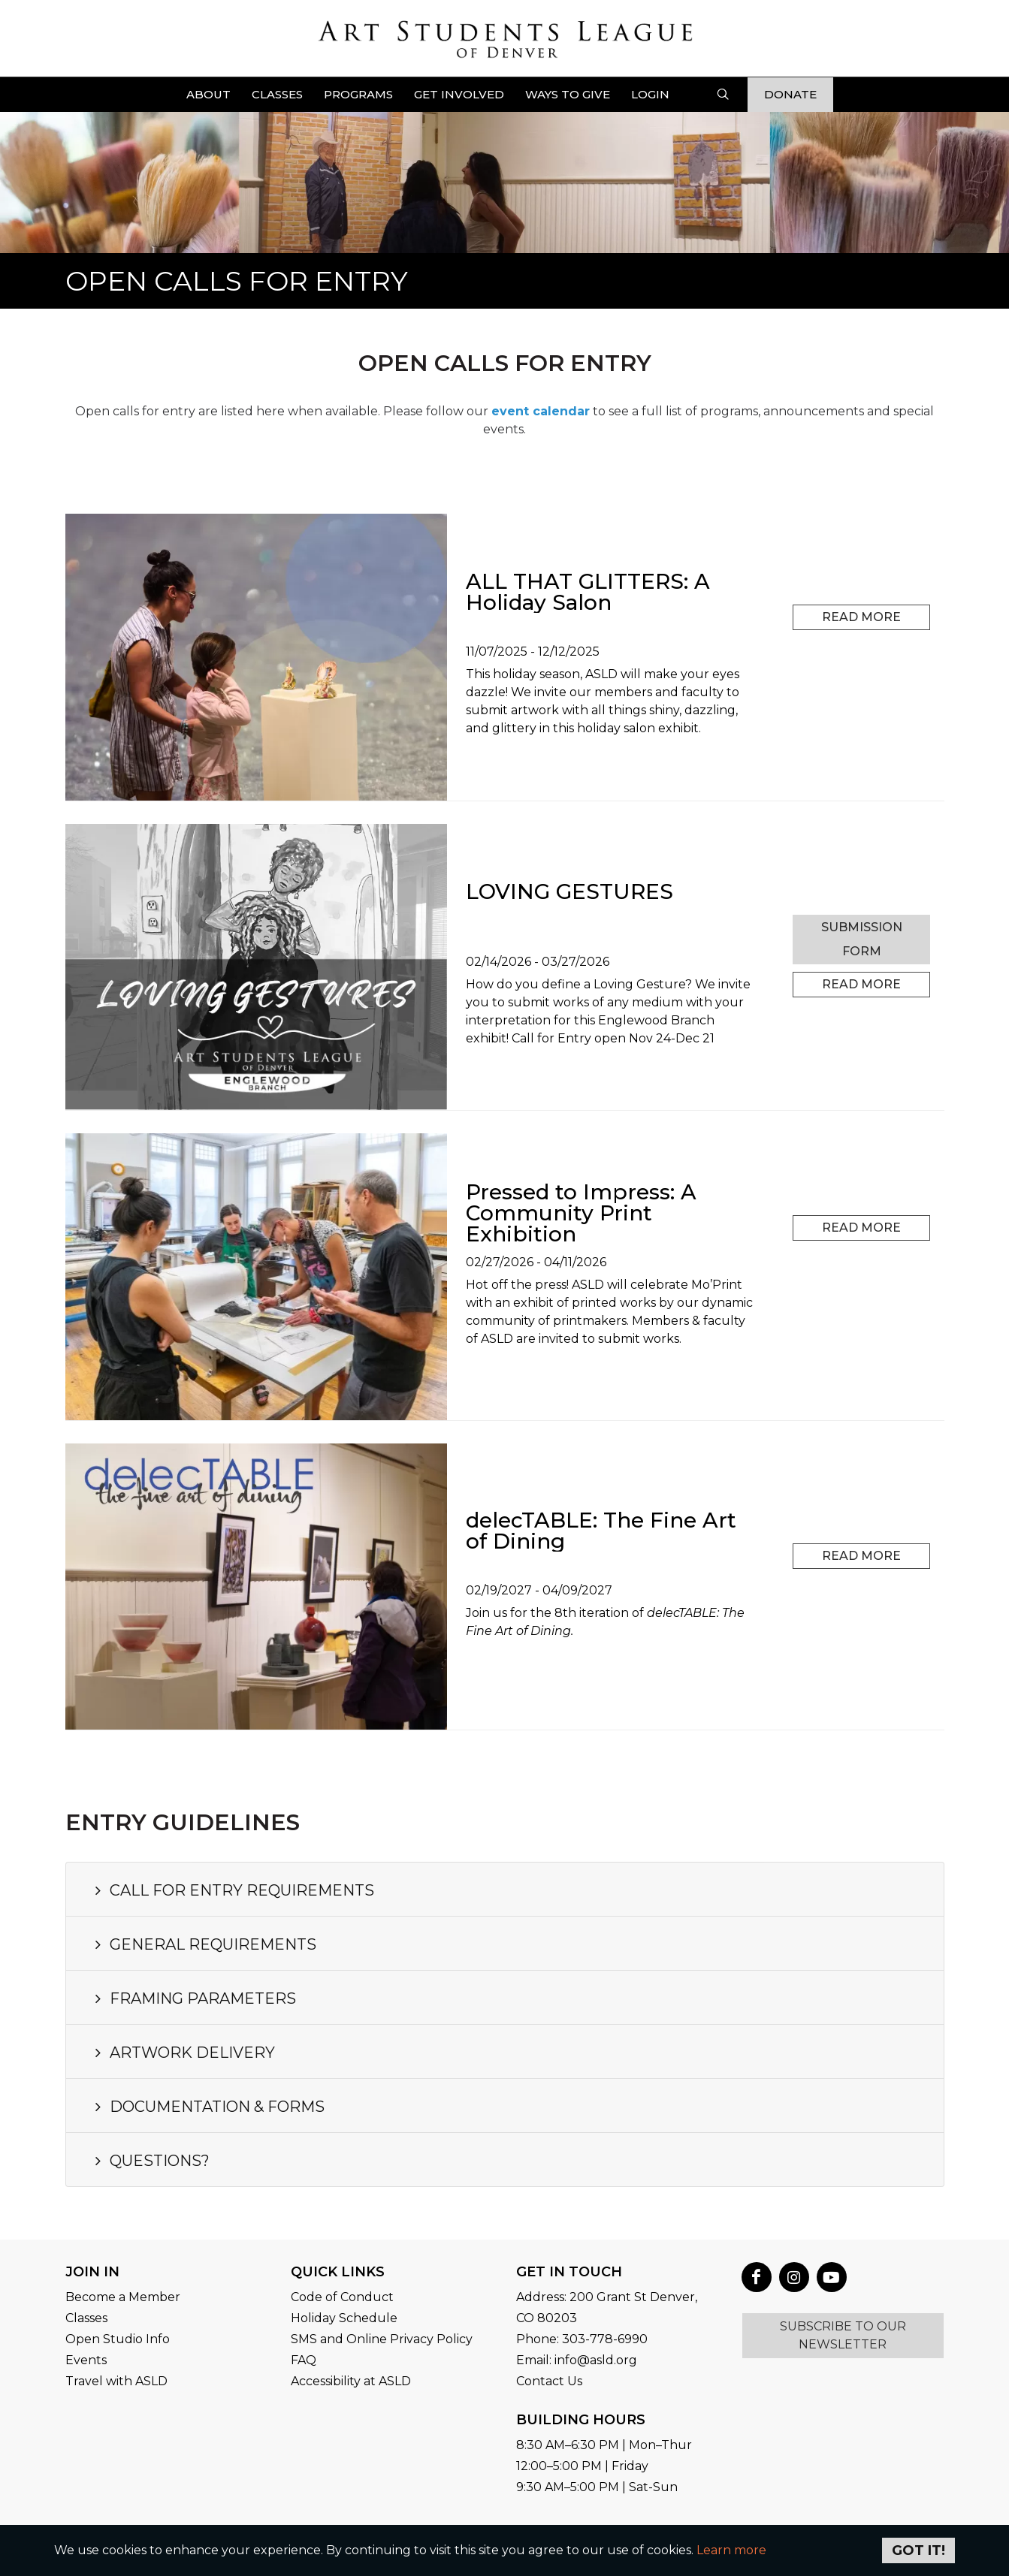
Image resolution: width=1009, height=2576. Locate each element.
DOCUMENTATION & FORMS (208, 2107)
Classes (86, 2318)
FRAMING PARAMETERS (193, 1998)
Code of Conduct (342, 2297)
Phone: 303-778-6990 (582, 2339)
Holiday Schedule (344, 2318)
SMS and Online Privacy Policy (382, 2339)
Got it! (918, 2550)
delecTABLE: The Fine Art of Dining (601, 1531)
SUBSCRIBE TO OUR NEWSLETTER (843, 2335)
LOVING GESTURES (569, 891)
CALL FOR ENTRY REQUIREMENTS (232, 1890)
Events (86, 2360)
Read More (861, 617)
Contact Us (549, 2381)
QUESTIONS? (150, 2161)
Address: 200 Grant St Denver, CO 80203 (606, 2307)
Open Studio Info (117, 2339)
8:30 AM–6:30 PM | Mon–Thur (604, 2445)
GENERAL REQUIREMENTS (203, 1944)
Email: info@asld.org (576, 2360)
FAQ (303, 2360)
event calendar (540, 411)
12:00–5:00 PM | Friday (582, 2466)
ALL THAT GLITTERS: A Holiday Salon (588, 592)
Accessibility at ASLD (351, 2381)
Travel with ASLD (116, 2381)
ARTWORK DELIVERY (183, 2053)
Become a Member (122, 2297)
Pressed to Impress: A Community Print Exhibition (581, 1212)
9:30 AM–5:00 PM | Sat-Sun (597, 2487)
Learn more (731, 2550)
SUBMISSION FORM (861, 939)
